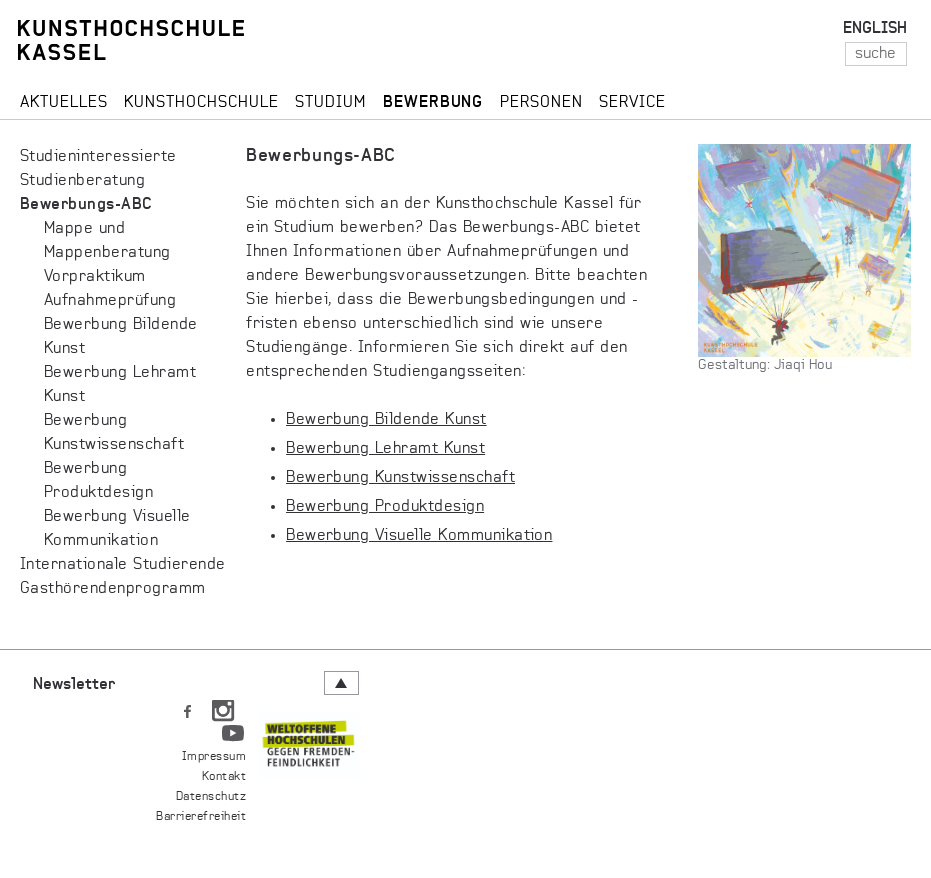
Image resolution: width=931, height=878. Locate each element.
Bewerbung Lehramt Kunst (385, 449)
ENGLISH (875, 29)
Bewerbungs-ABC (86, 205)
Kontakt (224, 777)
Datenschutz (211, 797)
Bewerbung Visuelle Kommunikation (419, 536)
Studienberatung (82, 181)
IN (223, 707)
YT (233, 729)
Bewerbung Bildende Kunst (386, 420)
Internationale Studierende (122, 565)
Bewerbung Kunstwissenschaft (400, 478)
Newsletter (74, 685)
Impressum (214, 757)
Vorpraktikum (95, 277)
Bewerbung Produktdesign (385, 507)
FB (187, 707)
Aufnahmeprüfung (110, 301)
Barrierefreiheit (201, 817)
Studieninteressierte (98, 157)
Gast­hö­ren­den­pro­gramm (113, 589)
